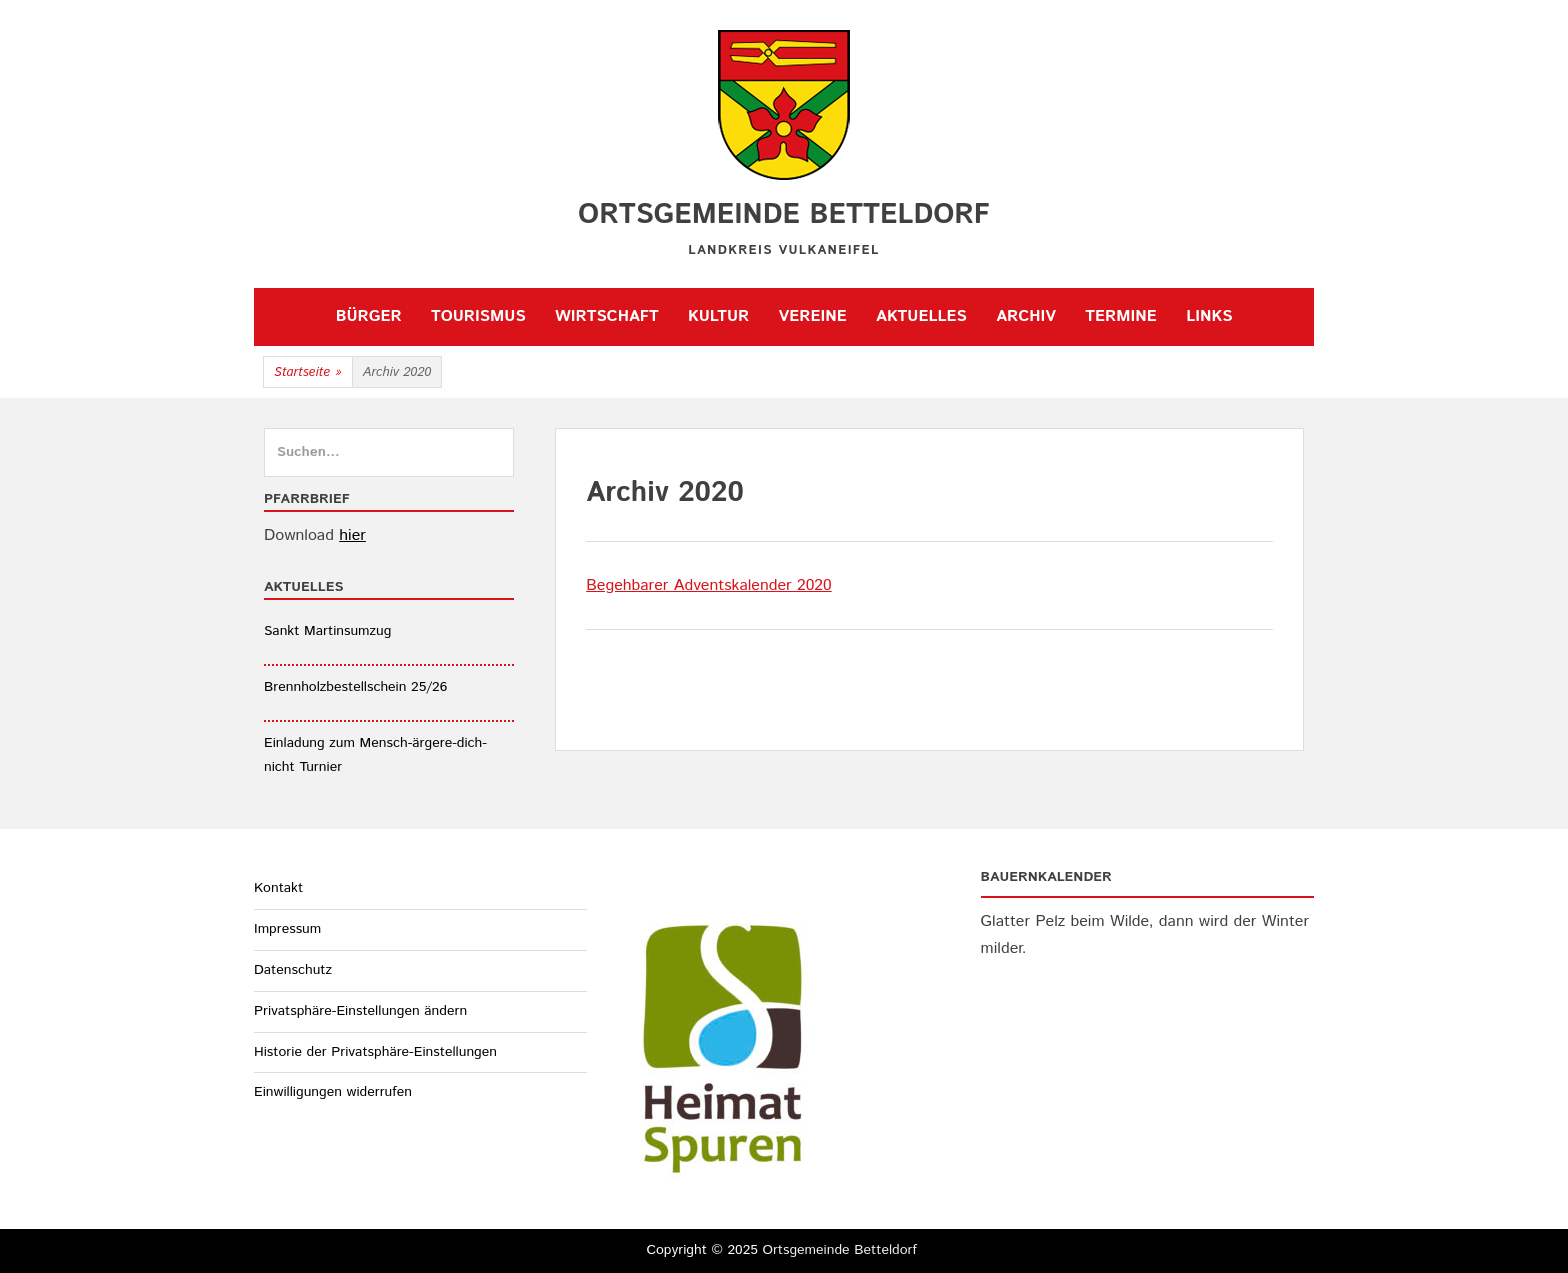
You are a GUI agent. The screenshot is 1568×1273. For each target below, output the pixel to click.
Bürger (369, 316)
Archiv (1026, 316)
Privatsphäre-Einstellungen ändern (360, 1011)
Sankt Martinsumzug (327, 631)
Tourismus (478, 316)
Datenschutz (293, 970)
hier (352, 535)
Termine (1120, 316)
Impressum (287, 929)
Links (1209, 316)
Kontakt (278, 888)
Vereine (813, 316)
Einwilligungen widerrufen (333, 1092)
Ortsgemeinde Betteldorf (784, 215)
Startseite (308, 373)
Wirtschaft (607, 316)
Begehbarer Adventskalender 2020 (708, 585)
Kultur (718, 316)
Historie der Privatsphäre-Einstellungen (375, 1052)
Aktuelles (921, 316)
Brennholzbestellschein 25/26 (355, 687)
